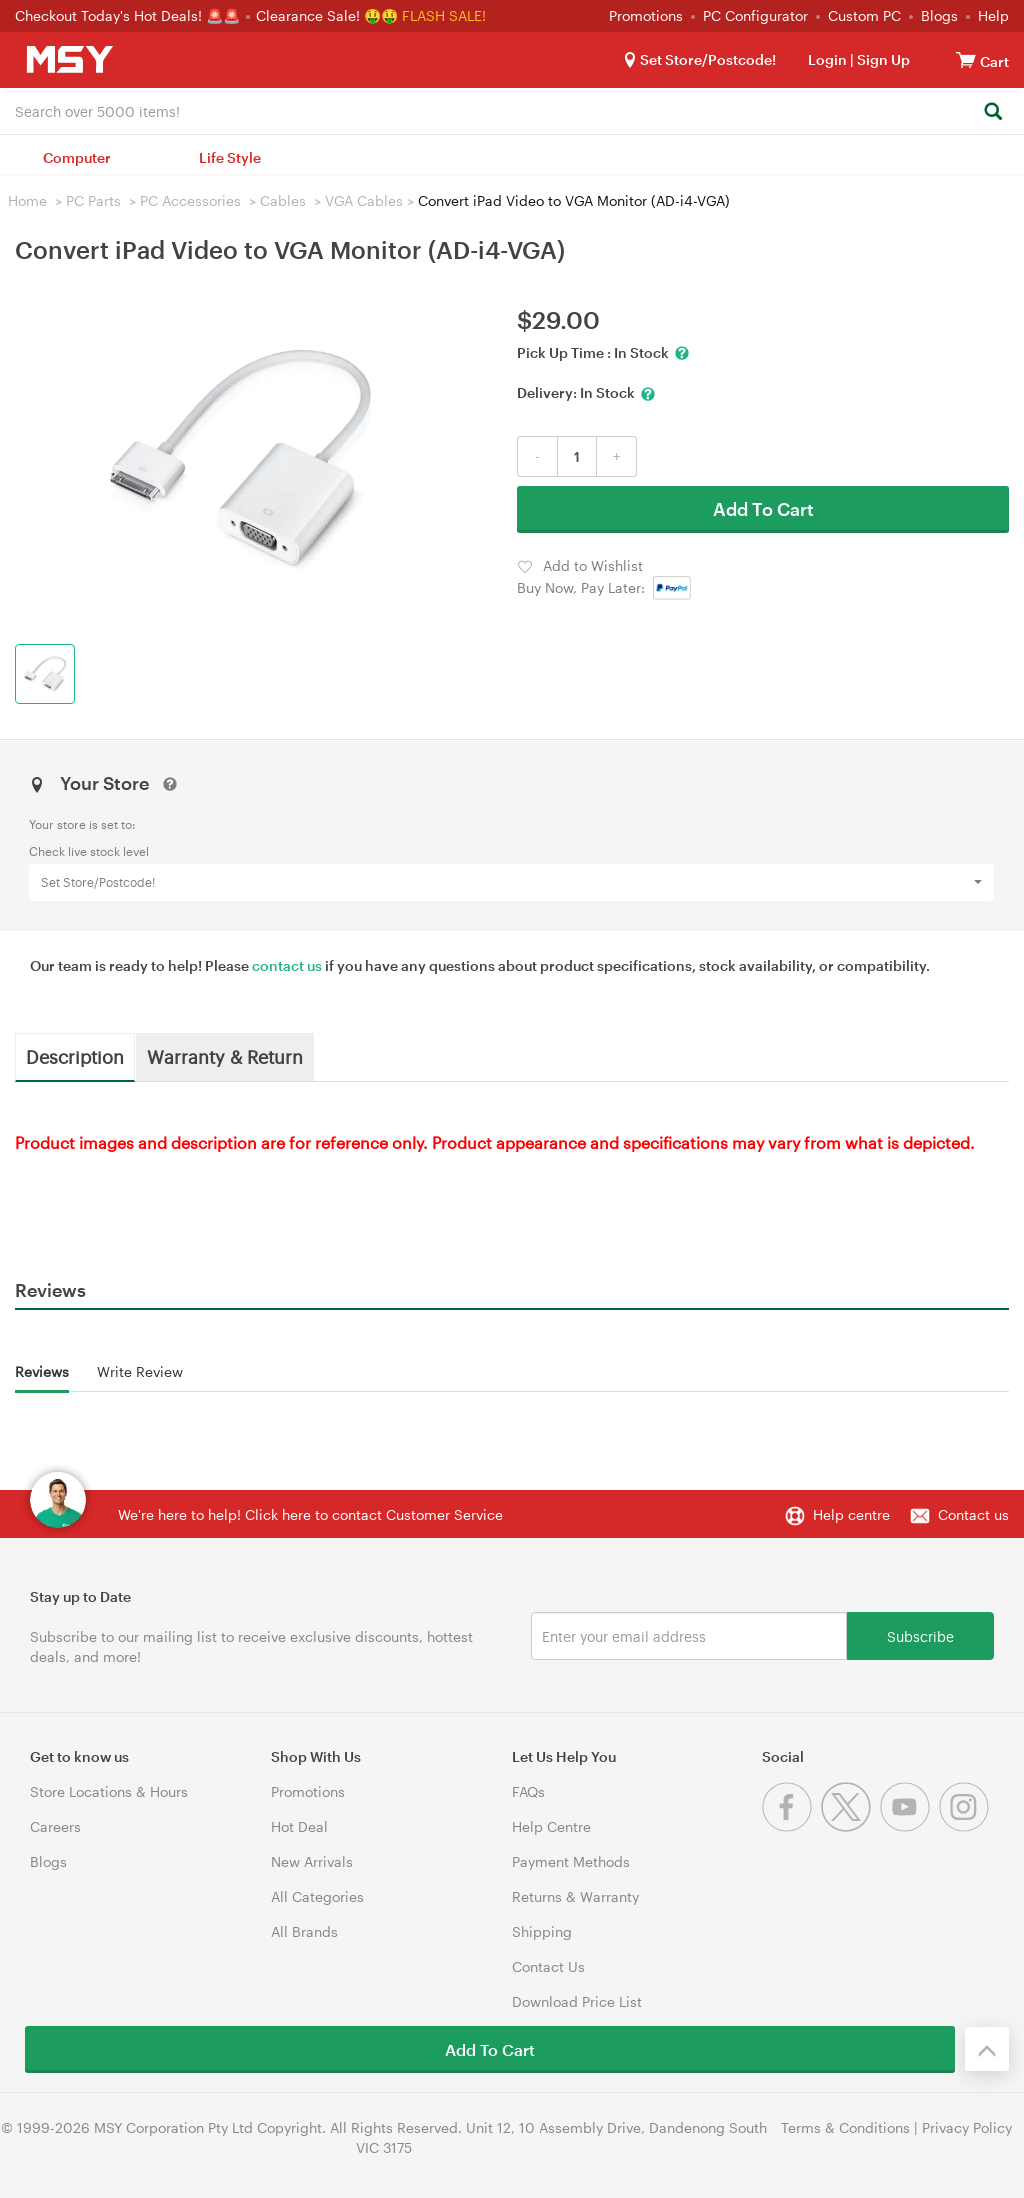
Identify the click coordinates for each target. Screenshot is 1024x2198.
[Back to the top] (987, 2049)
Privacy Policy (967, 2127)
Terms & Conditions (845, 2127)
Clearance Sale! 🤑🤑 (327, 15)
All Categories (317, 1896)
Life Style (230, 157)
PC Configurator (755, 15)
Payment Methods (571, 1861)
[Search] (992, 112)
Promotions (646, 15)
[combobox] (512, 110)
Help (993, 15)
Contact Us (548, 1966)
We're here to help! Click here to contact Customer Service (310, 1514)
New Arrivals (312, 1861)
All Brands (304, 1931)
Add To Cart (763, 509)
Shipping (542, 1931)
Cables (283, 200)
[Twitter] (850, 1826)
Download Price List (577, 2001)
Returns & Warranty (575, 1896)
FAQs (528, 1791)
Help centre (851, 1514)
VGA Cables (364, 200)
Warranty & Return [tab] (225, 1056)
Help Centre (551, 1826)
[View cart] (966, 59)
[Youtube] (909, 1826)
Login (827, 59)
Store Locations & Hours (109, 1791)
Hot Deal (299, 1826)
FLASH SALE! (444, 15)
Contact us (973, 1514)
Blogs (939, 15)
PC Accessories (190, 200)
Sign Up (882, 59)
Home (27, 200)
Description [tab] (75, 1056)
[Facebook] (791, 1826)
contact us (287, 965)
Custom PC (864, 15)
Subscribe (920, 1635)
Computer (77, 157)
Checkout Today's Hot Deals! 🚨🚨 (129, 15)
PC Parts (93, 200)
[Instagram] (966, 1826)
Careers (55, 1826)
